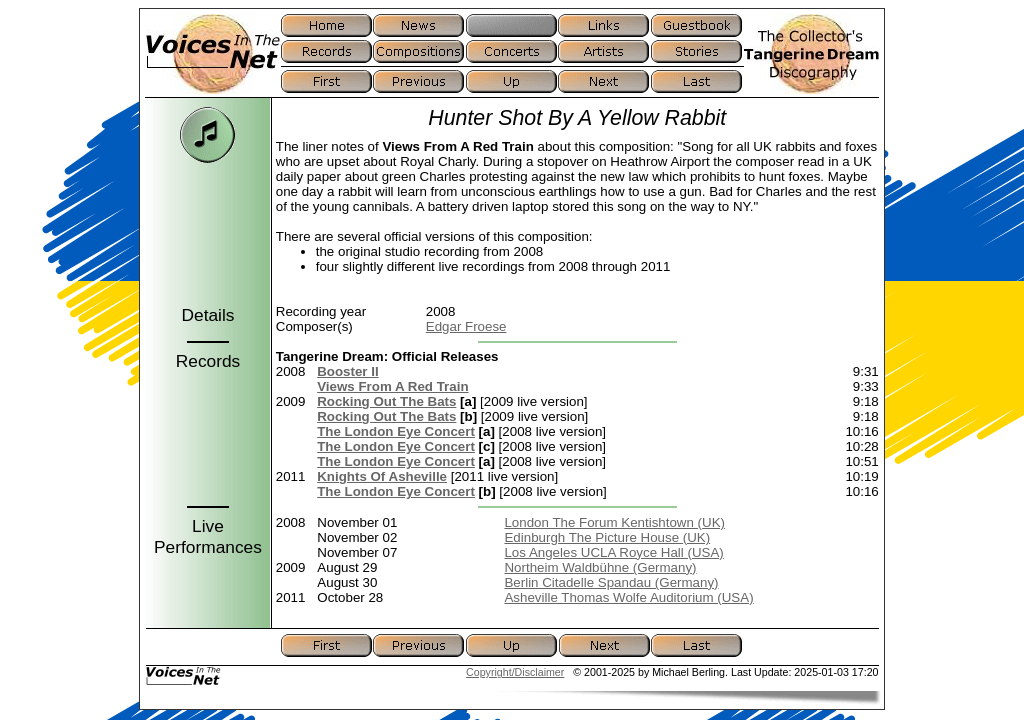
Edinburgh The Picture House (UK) (607, 537)
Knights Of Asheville (382, 476)
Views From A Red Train (392, 386)
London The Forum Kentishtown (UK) (614, 522)
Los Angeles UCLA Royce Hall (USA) (613, 552)
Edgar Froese (466, 326)
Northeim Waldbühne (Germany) (600, 567)
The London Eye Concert (396, 431)
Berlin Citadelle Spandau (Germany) (611, 582)
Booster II (347, 371)
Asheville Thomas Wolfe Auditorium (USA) (628, 597)
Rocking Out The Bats (386, 401)
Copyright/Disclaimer (515, 672)
